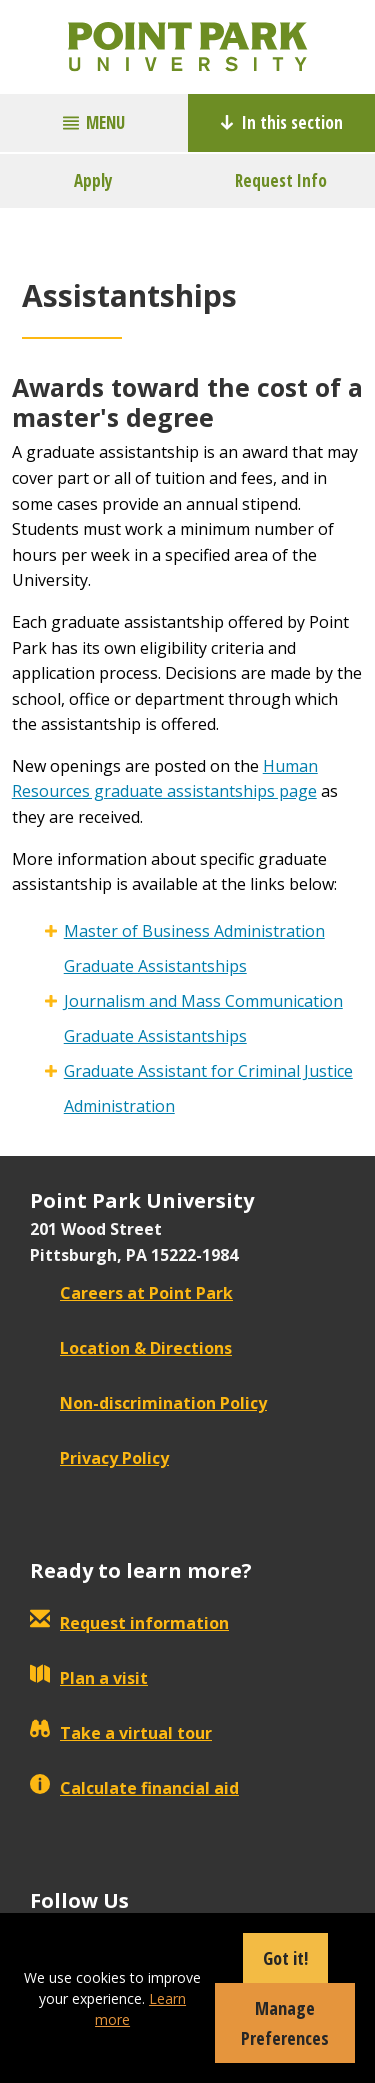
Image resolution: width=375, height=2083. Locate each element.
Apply (93, 180)
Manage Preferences (285, 2023)
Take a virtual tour (121, 1733)
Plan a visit (89, 1678)
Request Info (281, 180)
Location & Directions (131, 1348)
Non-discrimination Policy (148, 1403)
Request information (129, 1623)
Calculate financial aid (134, 1788)
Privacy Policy (99, 1458)
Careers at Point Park (131, 1293)
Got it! (285, 1958)
